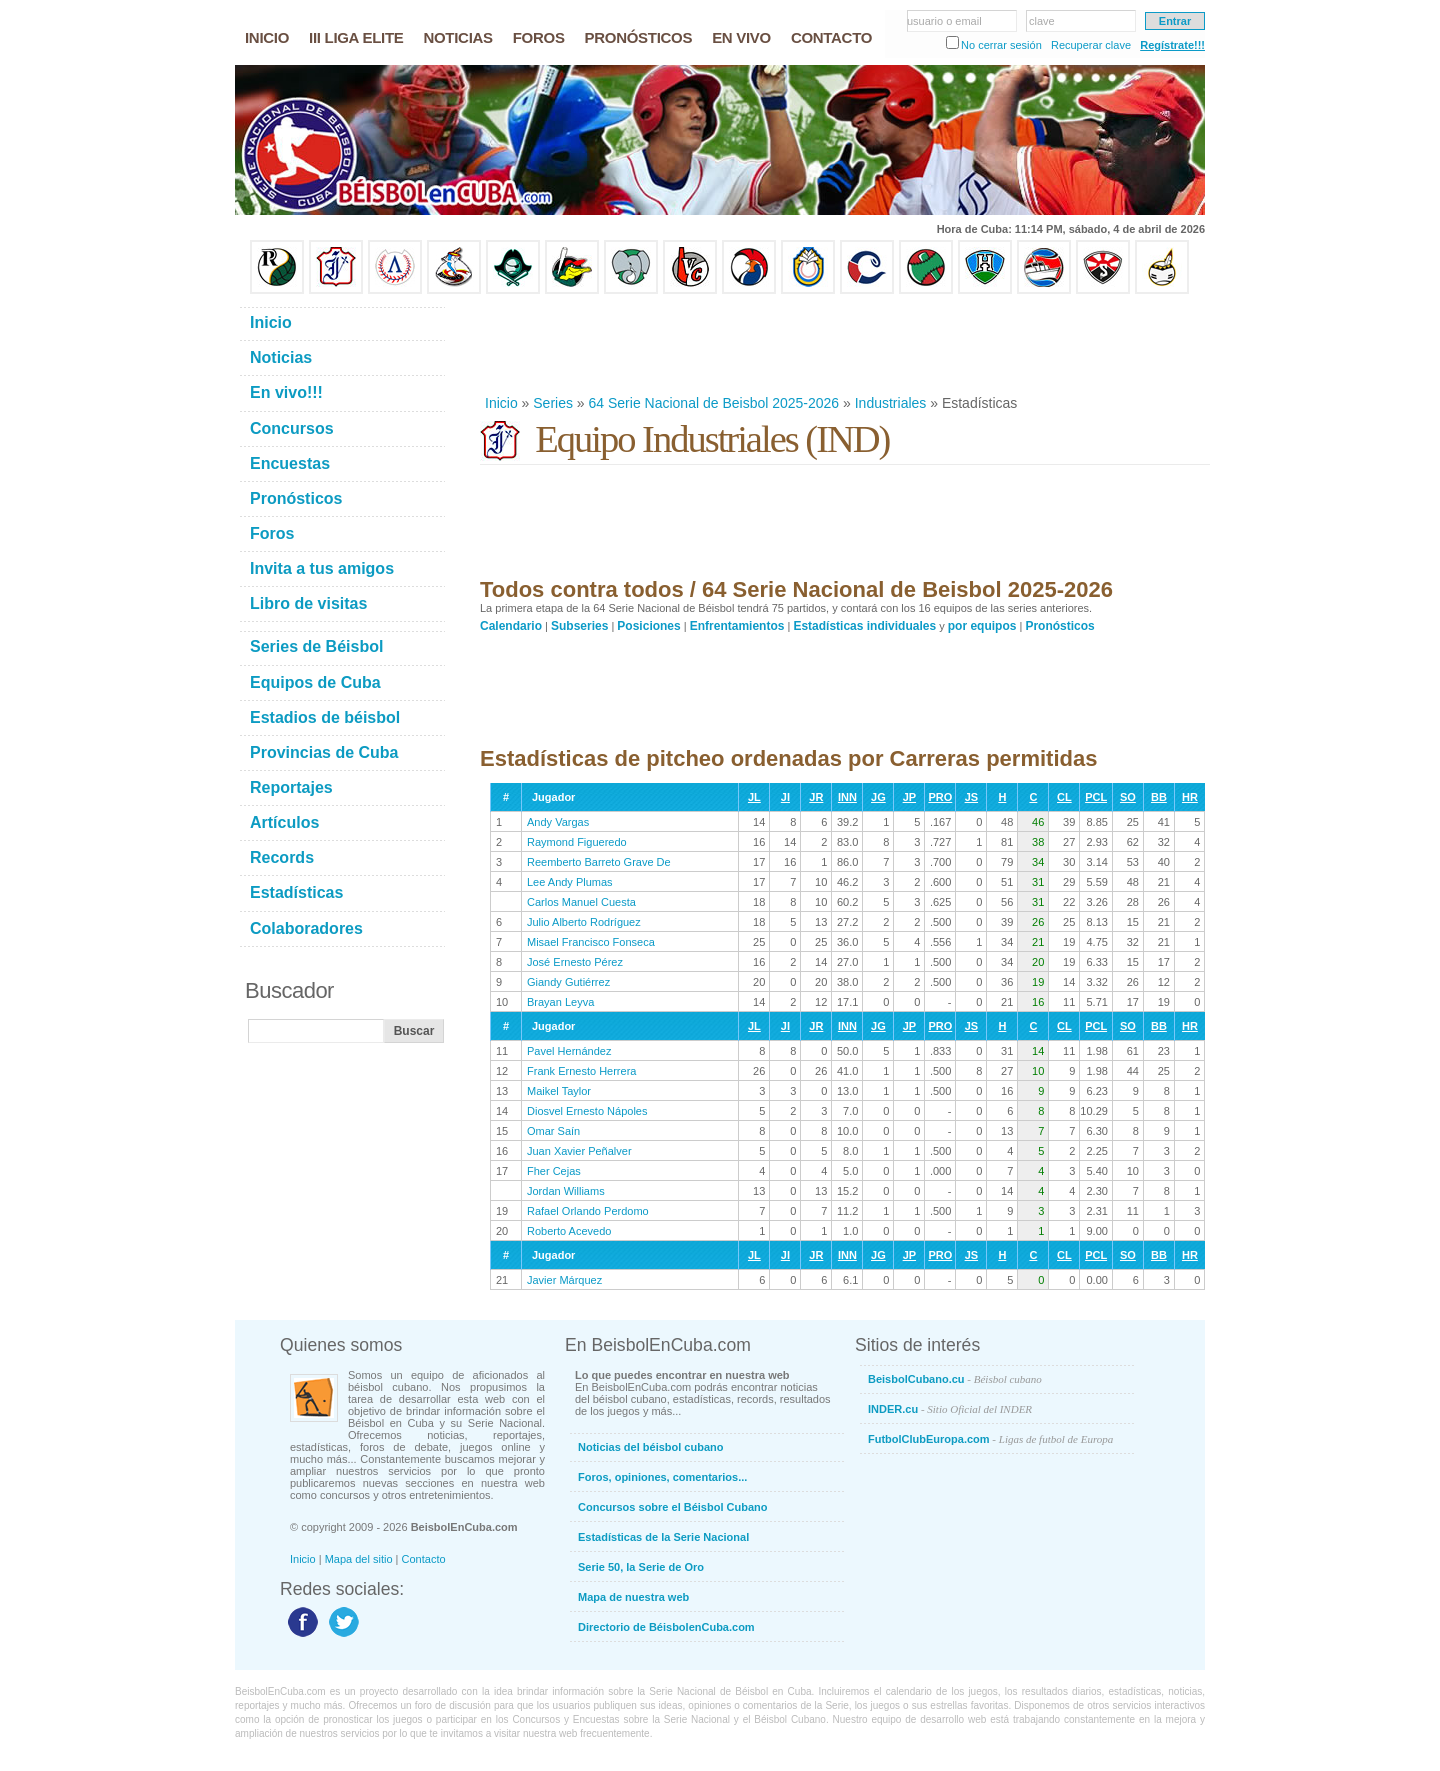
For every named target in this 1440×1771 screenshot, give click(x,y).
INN (847, 797)
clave (1042, 21)
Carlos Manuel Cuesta (581, 902)
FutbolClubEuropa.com (990, 1439)
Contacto (424, 1559)
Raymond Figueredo (577, 842)
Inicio (501, 403)
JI (785, 797)
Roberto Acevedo (569, 1231)
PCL (1096, 797)
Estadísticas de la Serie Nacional (663, 1537)
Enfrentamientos (737, 626)
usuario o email (944, 21)
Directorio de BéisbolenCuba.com (666, 1627)
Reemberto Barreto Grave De (599, 862)
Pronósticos (1059, 626)
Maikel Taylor (559, 1091)
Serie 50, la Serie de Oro (641, 1567)
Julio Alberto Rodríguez (584, 922)
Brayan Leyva (560, 1002)
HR (1190, 797)
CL (1064, 797)
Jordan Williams (566, 1191)
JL (754, 797)
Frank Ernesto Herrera (581, 1071)
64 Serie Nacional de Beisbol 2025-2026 (714, 403)
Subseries (579, 626)
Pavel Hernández (569, 1051)
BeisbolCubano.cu (955, 1379)
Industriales (891, 403)
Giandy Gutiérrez (568, 982)
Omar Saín (553, 1131)
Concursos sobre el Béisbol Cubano (672, 1507)
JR (816, 797)
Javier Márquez (564, 1280)
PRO (940, 797)
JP (909, 797)
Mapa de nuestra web (633, 1597)
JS (971, 797)
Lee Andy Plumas (570, 882)
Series (553, 403)
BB (1159, 797)
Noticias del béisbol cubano (650, 1447)
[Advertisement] (844, 344)
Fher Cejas (554, 1171)
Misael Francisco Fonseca (591, 942)
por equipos (982, 626)
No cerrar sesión (1001, 45)
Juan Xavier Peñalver (579, 1151)
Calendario (511, 626)
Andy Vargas (558, 822)
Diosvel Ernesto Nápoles (587, 1111)
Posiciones (648, 626)
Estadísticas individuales (864, 626)
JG (878, 797)
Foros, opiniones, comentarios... (662, 1477)
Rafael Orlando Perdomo (588, 1211)
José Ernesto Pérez (575, 962)
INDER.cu (950, 1409)
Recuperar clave (1091, 45)
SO (1128, 797)
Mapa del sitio (359, 1559)
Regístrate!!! (1172, 45)
